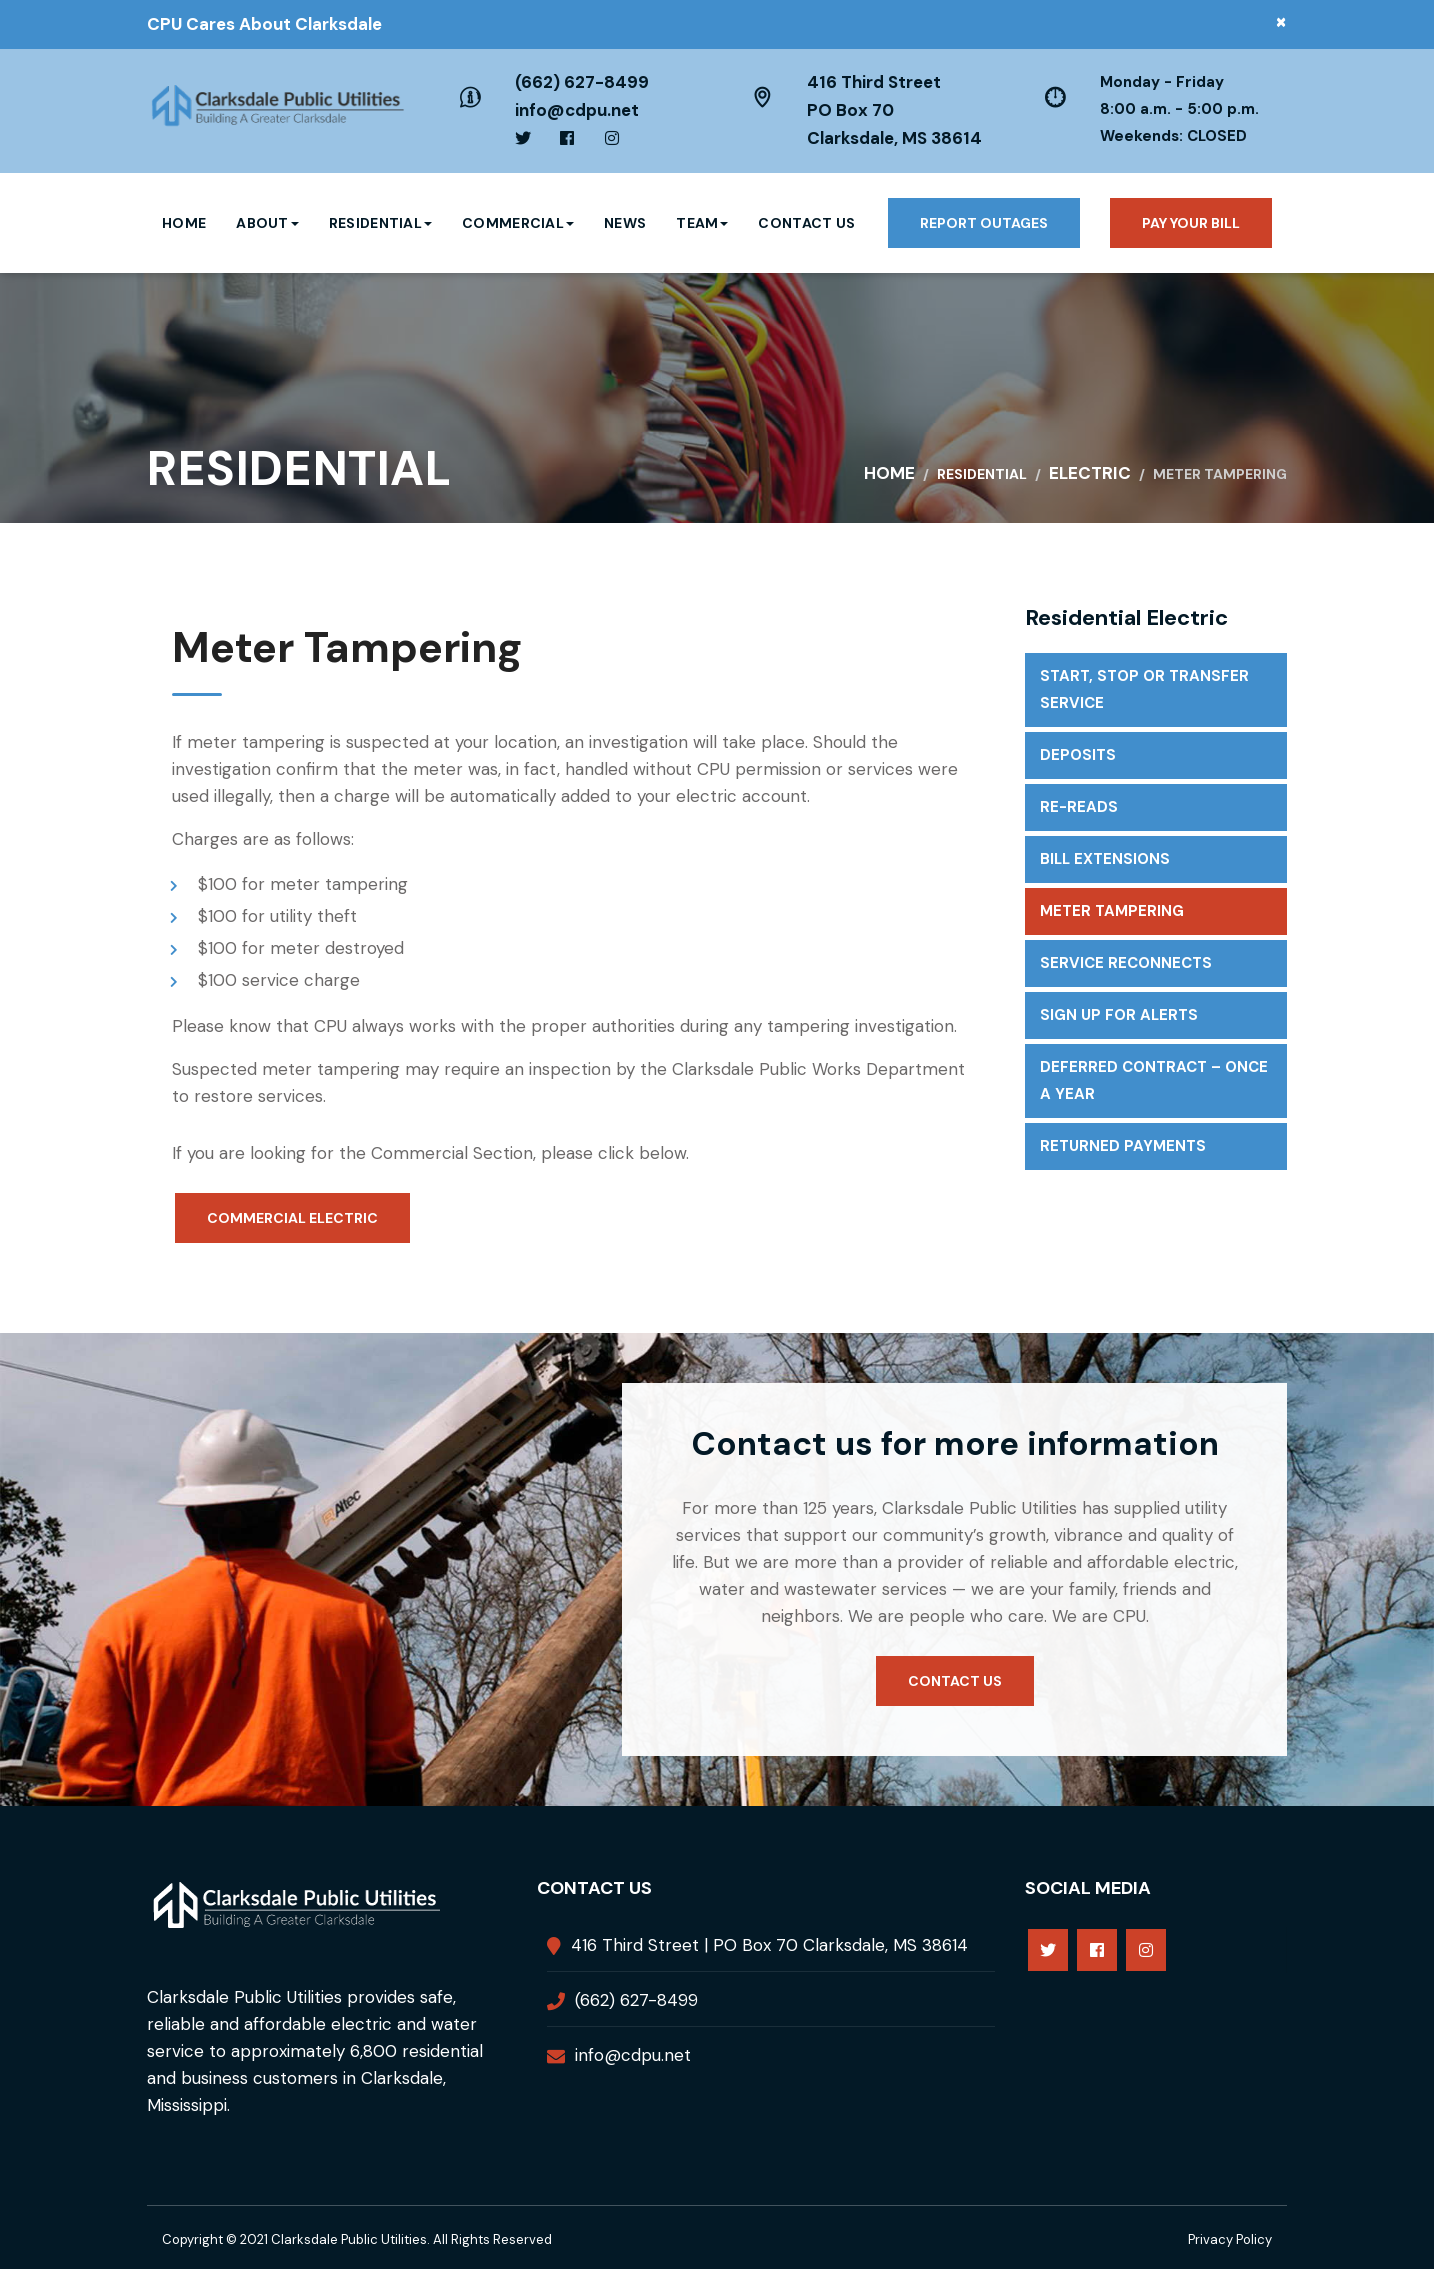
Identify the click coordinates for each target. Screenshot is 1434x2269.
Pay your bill (1191, 223)
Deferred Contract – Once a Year (1154, 1080)
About (267, 223)
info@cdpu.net (577, 110)
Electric (1090, 473)
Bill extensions (1105, 859)
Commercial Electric (292, 1218)
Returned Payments (1123, 1146)
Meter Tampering (1112, 911)
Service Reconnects (1126, 963)
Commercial (518, 223)
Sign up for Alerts (1119, 1015)
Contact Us (806, 223)
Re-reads (1079, 807)
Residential (380, 223)
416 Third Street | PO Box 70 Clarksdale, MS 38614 (769, 1945)
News (625, 223)
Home (184, 223)
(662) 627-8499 (582, 82)
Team (702, 223)
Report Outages (984, 223)
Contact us (955, 1681)
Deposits (1078, 755)
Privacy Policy (1230, 2239)
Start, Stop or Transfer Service (1144, 689)
